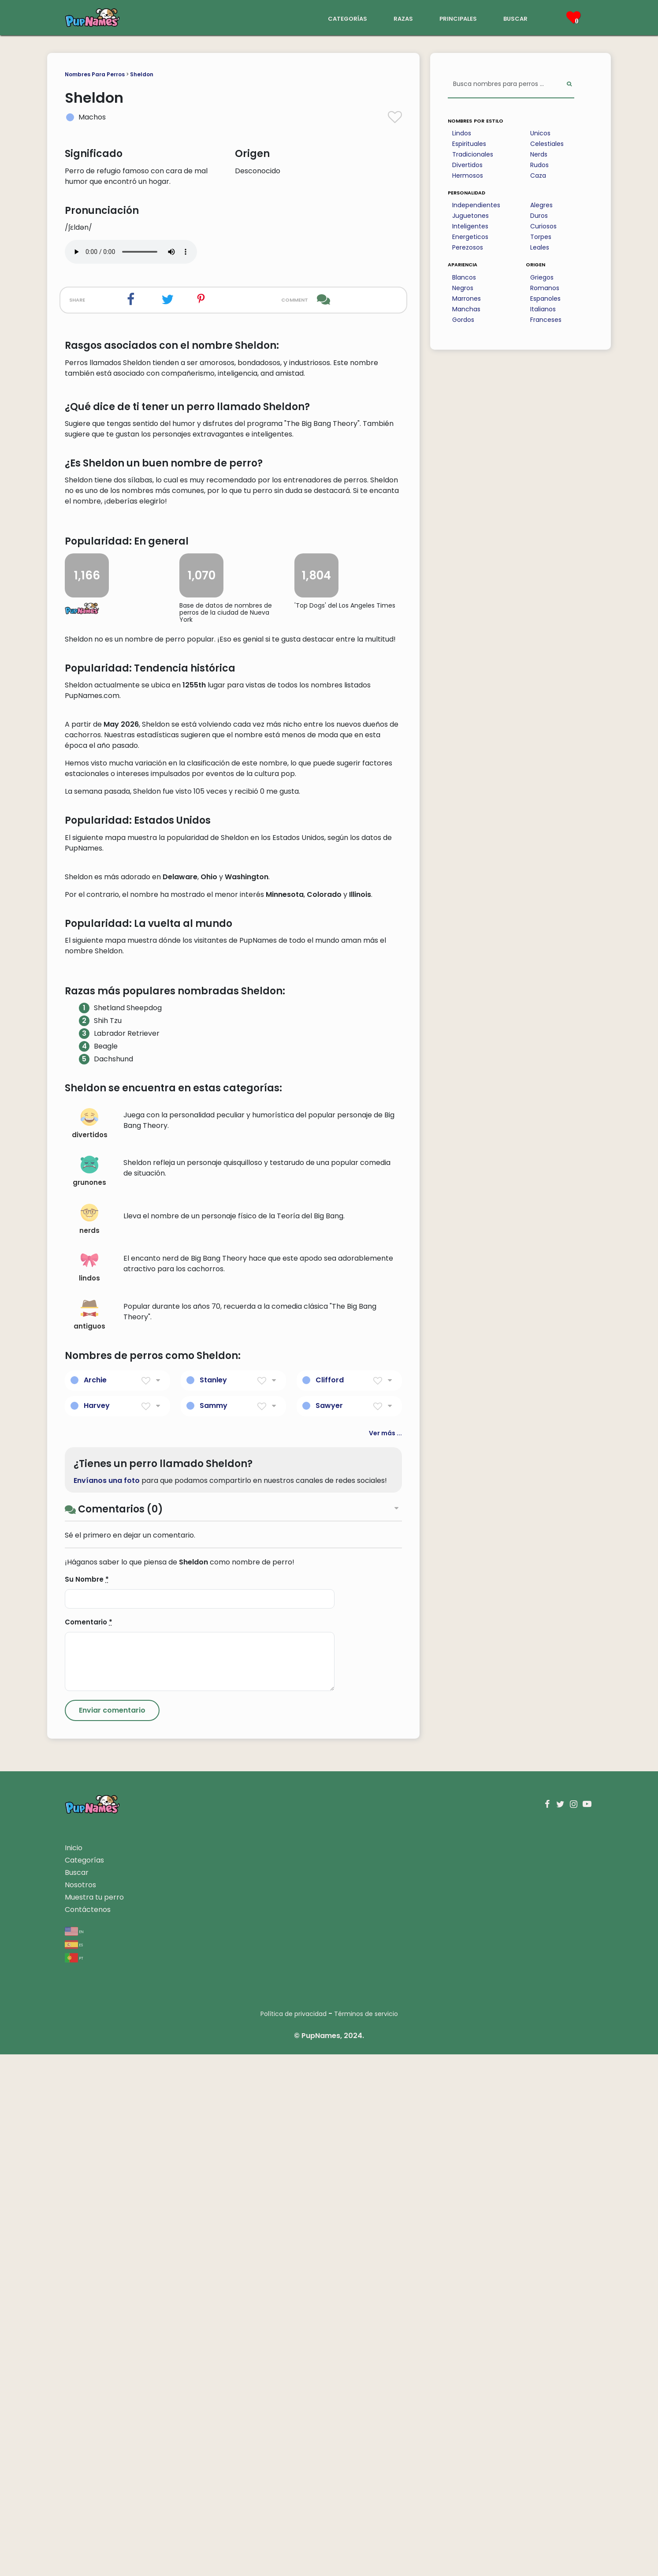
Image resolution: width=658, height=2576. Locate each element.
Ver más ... (385, 1954)
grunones (89, 1693)
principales (458, 17)
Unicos (540, 133)
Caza (538, 175)
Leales (539, 247)
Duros (539, 215)
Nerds (538, 154)
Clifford (330, 1901)
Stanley (213, 1901)
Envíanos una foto (107, 2002)
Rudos (539, 165)
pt (74, 2479)
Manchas (466, 309)
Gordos (463, 319)
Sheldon (141, 74)
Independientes (476, 205)
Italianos (543, 309)
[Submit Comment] (112, 2232)
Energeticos (470, 236)
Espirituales (469, 143)
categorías (347, 17)
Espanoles (545, 298)
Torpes (540, 236)
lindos (89, 1788)
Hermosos (467, 175)
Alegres (541, 205)
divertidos (90, 1645)
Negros (462, 288)
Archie (95, 1901)
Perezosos (467, 247)
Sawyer (329, 1927)
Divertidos (467, 165)
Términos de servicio (366, 2535)
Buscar (77, 2394)
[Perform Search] (569, 84)
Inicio (73, 2369)
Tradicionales (472, 154)
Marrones (466, 298)
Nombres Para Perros (95, 74)
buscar (515, 17)
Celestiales (547, 143)
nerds (89, 1741)
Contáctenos (88, 2431)
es (74, 2466)
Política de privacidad (293, 2535)
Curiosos (543, 226)
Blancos (464, 277)
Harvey (97, 1927)
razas (403, 17)
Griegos (542, 277)
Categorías (84, 2382)
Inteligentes (470, 226)
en (74, 2453)
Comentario (88, 2143)
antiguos (89, 1836)
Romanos (544, 288)
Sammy (213, 1927)
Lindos (461, 133)
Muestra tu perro (94, 2419)
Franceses (545, 319)
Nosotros (80, 2406)
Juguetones (470, 215)
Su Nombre (87, 2101)
